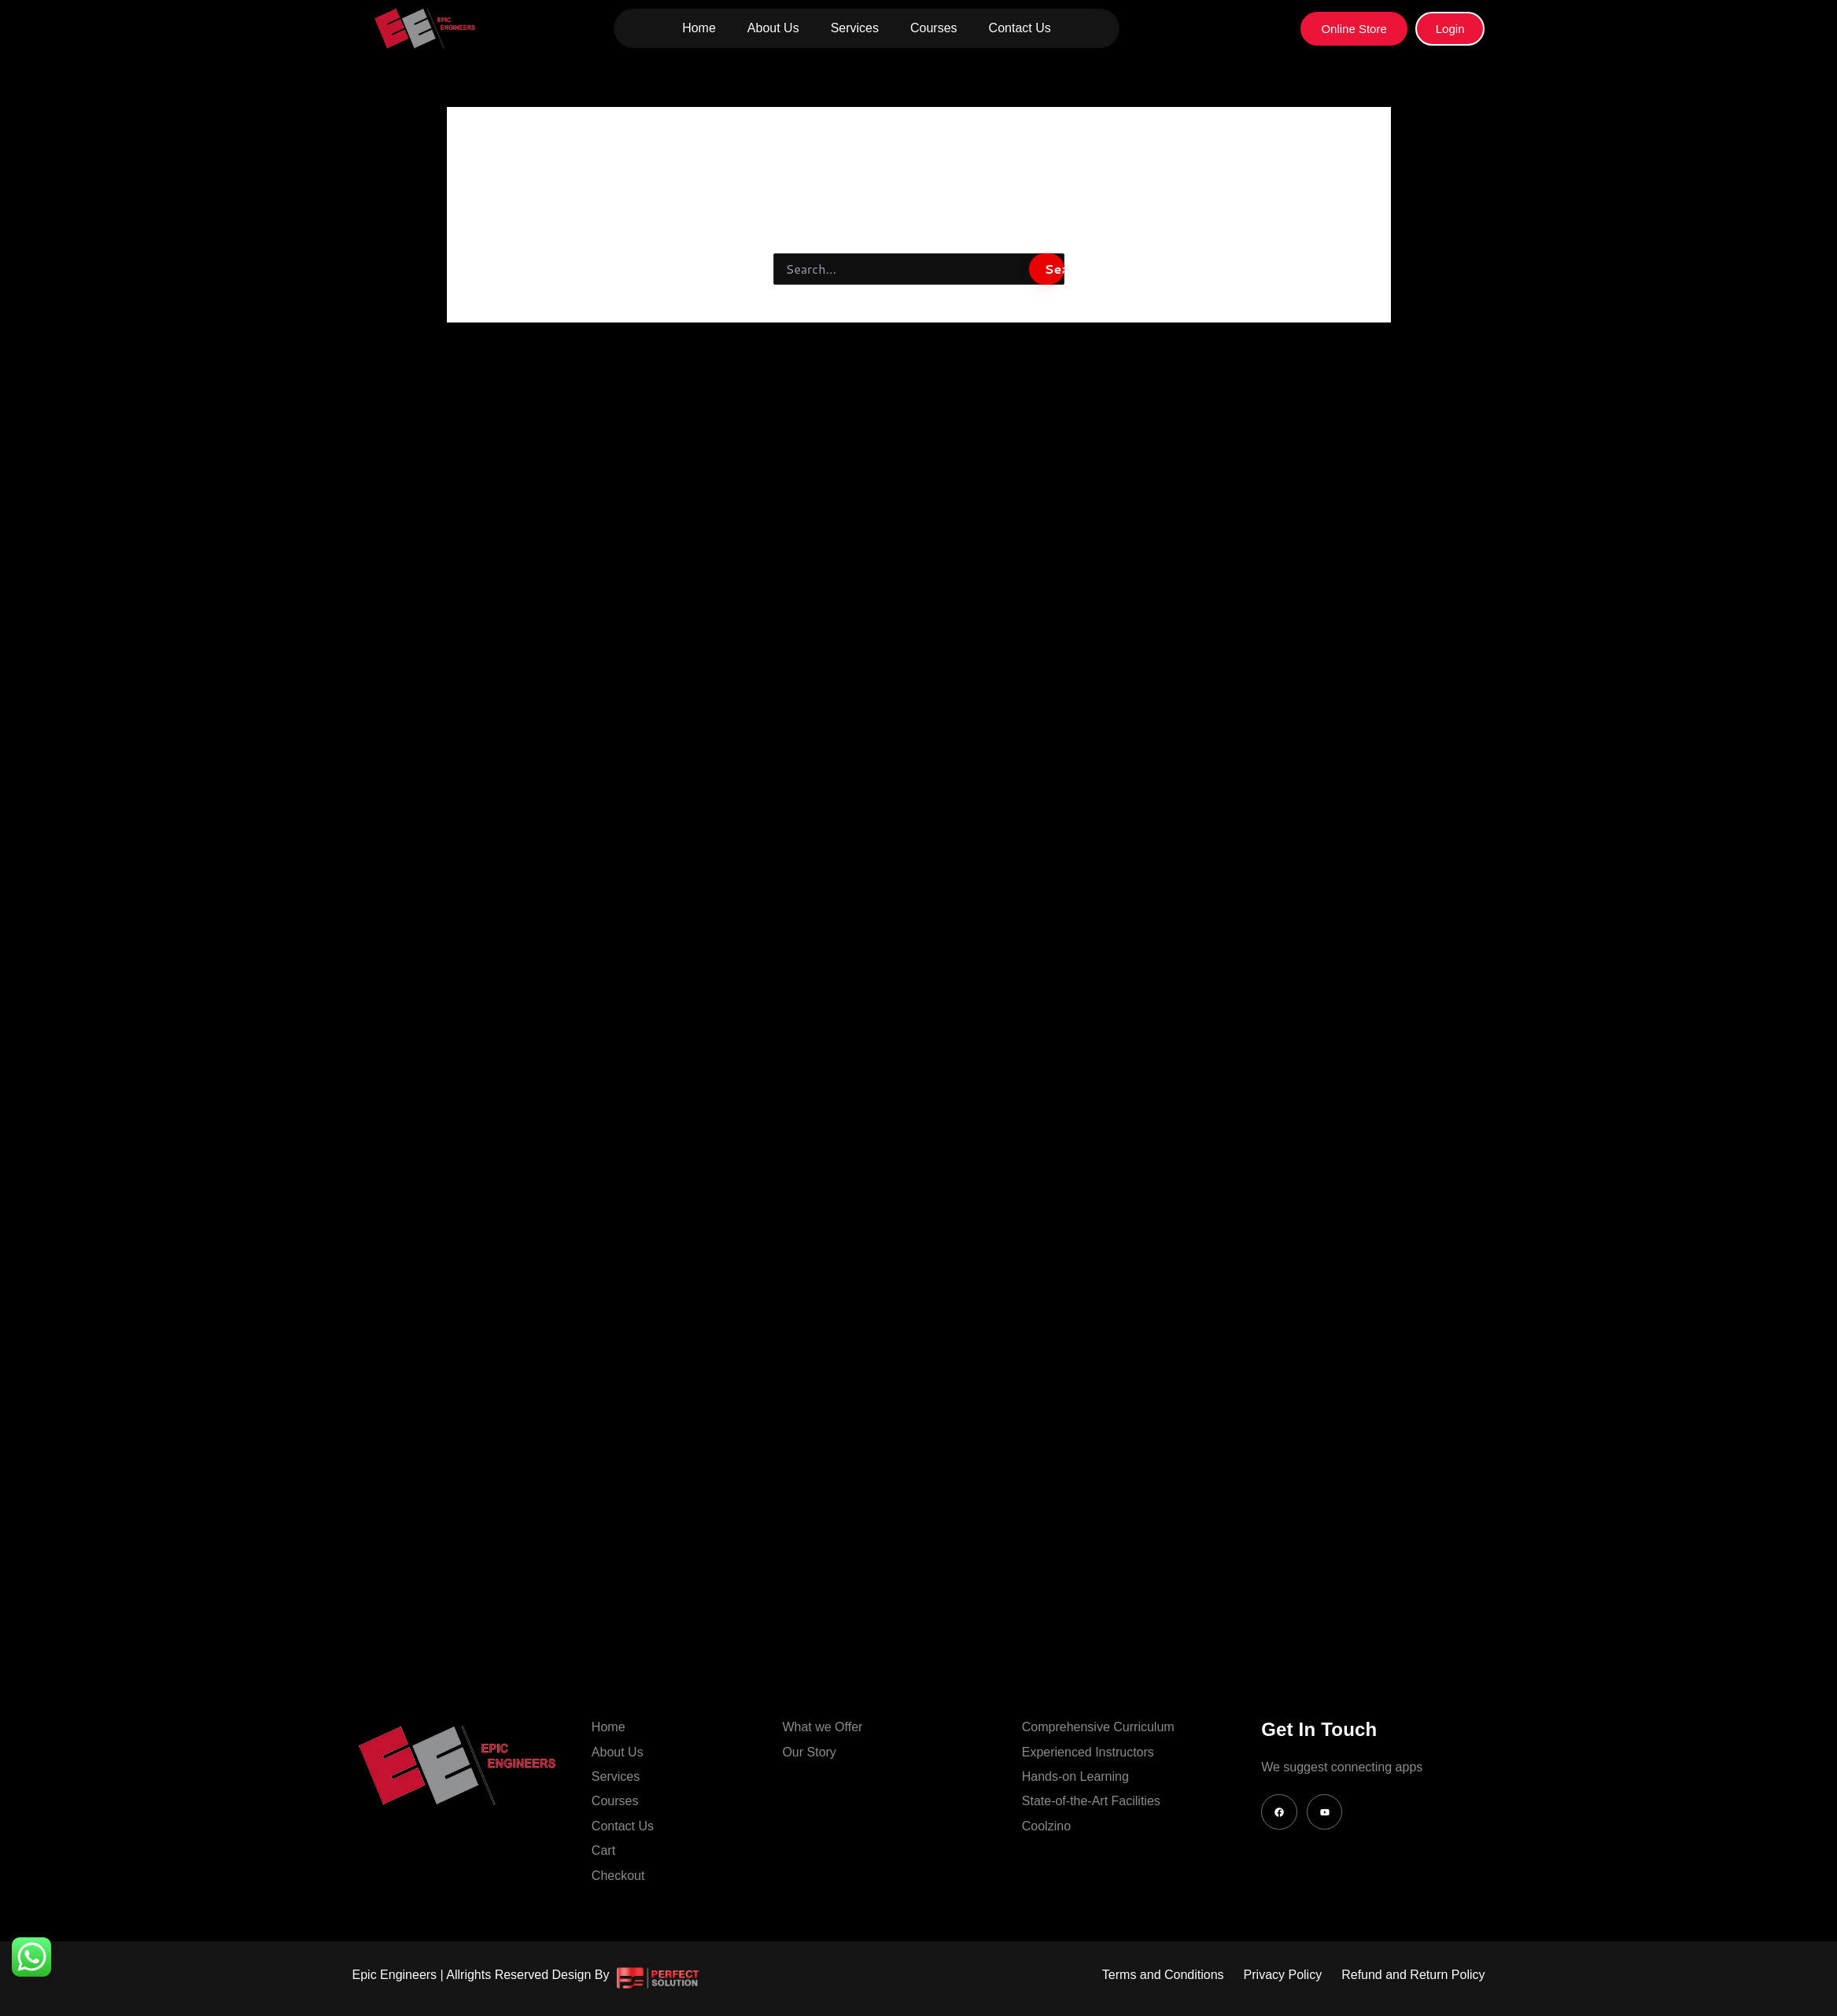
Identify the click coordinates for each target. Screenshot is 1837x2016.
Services (855, 28)
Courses (933, 28)
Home (699, 28)
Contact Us (1020, 28)
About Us (773, 28)
